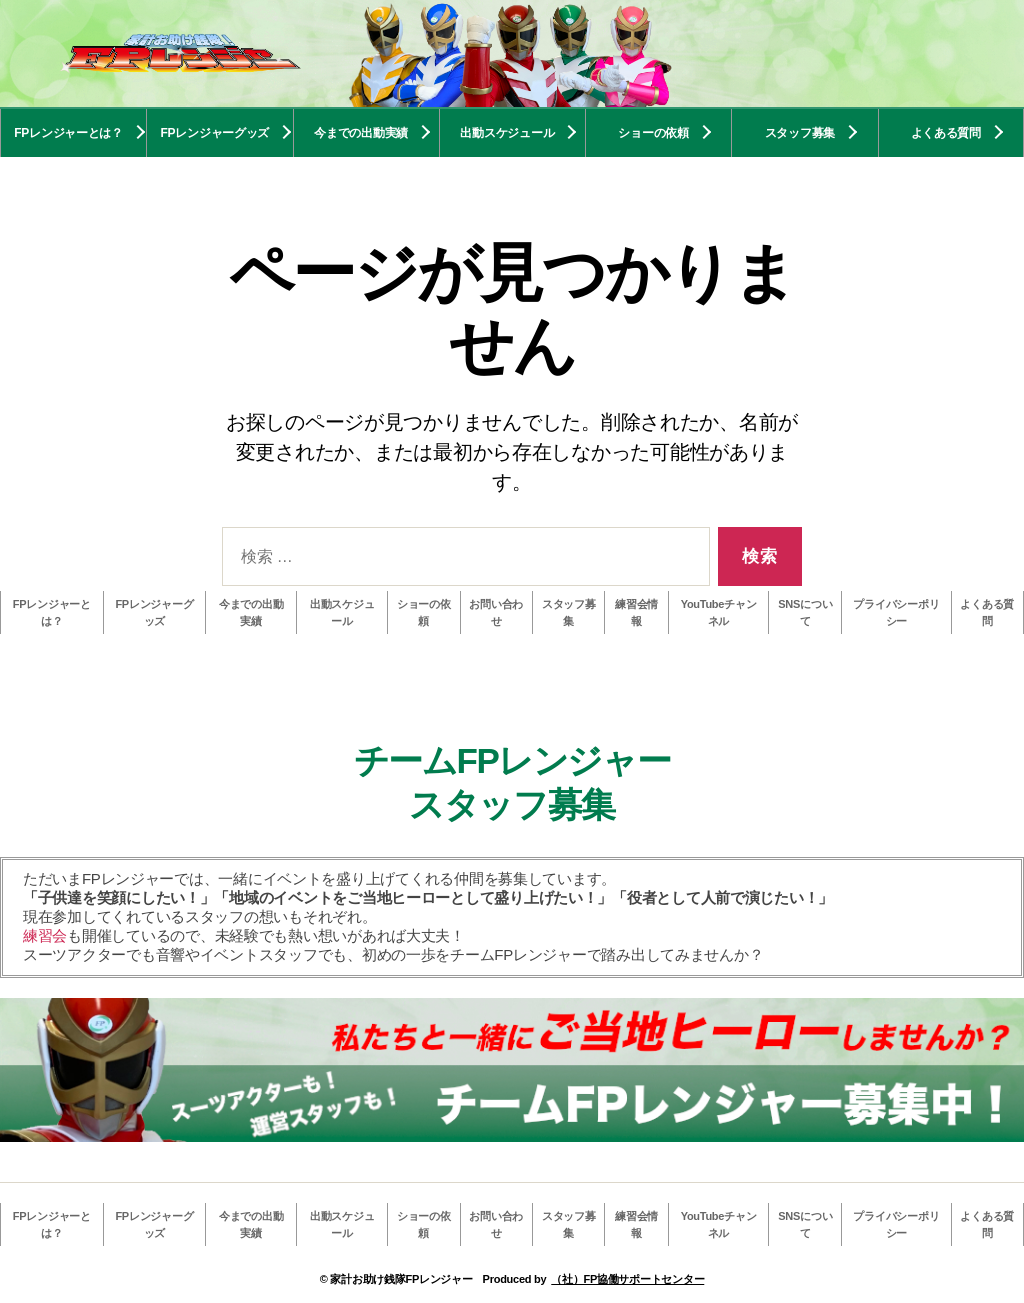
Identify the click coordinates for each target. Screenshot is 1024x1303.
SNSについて (805, 612)
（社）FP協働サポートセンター (627, 1279)
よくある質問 (946, 133)
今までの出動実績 (361, 133)
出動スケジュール (507, 133)
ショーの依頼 (653, 133)
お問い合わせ (496, 612)
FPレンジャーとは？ (68, 133)
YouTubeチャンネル (719, 612)
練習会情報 (636, 612)
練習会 (45, 935)
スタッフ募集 (800, 133)
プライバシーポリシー (896, 612)
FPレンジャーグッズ (215, 133)
